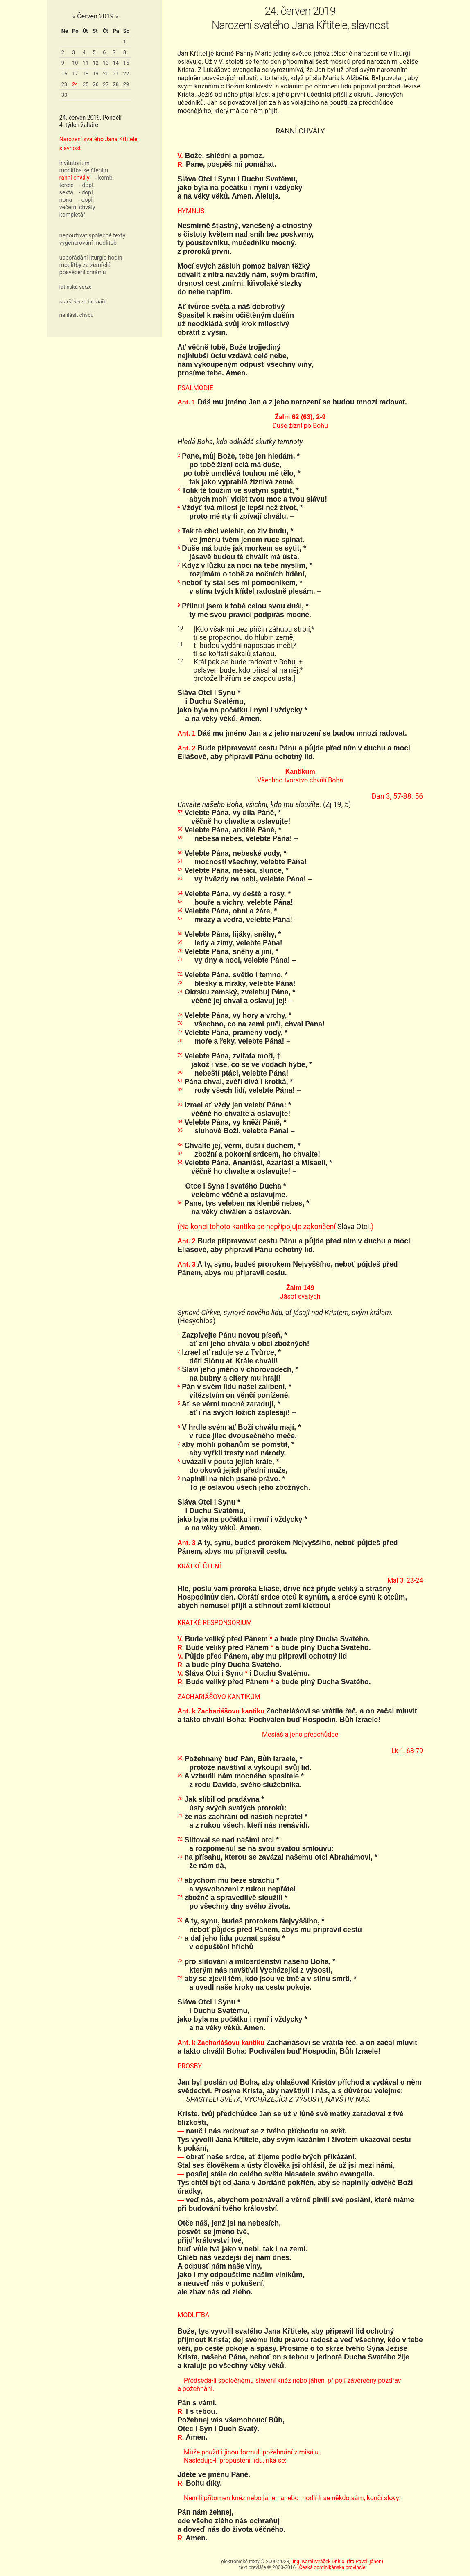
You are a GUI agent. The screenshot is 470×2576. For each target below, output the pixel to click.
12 (96, 63)
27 (106, 84)
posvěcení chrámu (82, 272)
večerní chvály (77, 207)
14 (116, 63)
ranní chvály (74, 177)
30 (64, 95)
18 (86, 73)
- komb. (104, 177)
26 (96, 84)
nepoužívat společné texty (92, 235)
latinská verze (75, 287)
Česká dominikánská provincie (332, 2567)
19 (96, 73)
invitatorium (74, 163)
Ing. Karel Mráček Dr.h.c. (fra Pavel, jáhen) (338, 2562)
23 (64, 84)
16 (64, 73)
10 (75, 63)
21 (116, 73)
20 (106, 73)
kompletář (72, 214)
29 (126, 84)
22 (126, 73)
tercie (66, 185)
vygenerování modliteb (88, 243)
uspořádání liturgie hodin (90, 257)
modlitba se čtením (83, 170)
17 (75, 73)
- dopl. (87, 185)
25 (86, 84)
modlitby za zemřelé (85, 265)
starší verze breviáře (83, 301)
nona (65, 200)
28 (116, 84)
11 (86, 63)
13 (106, 63)
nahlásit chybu (76, 315)
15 (126, 63)
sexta (66, 192)
